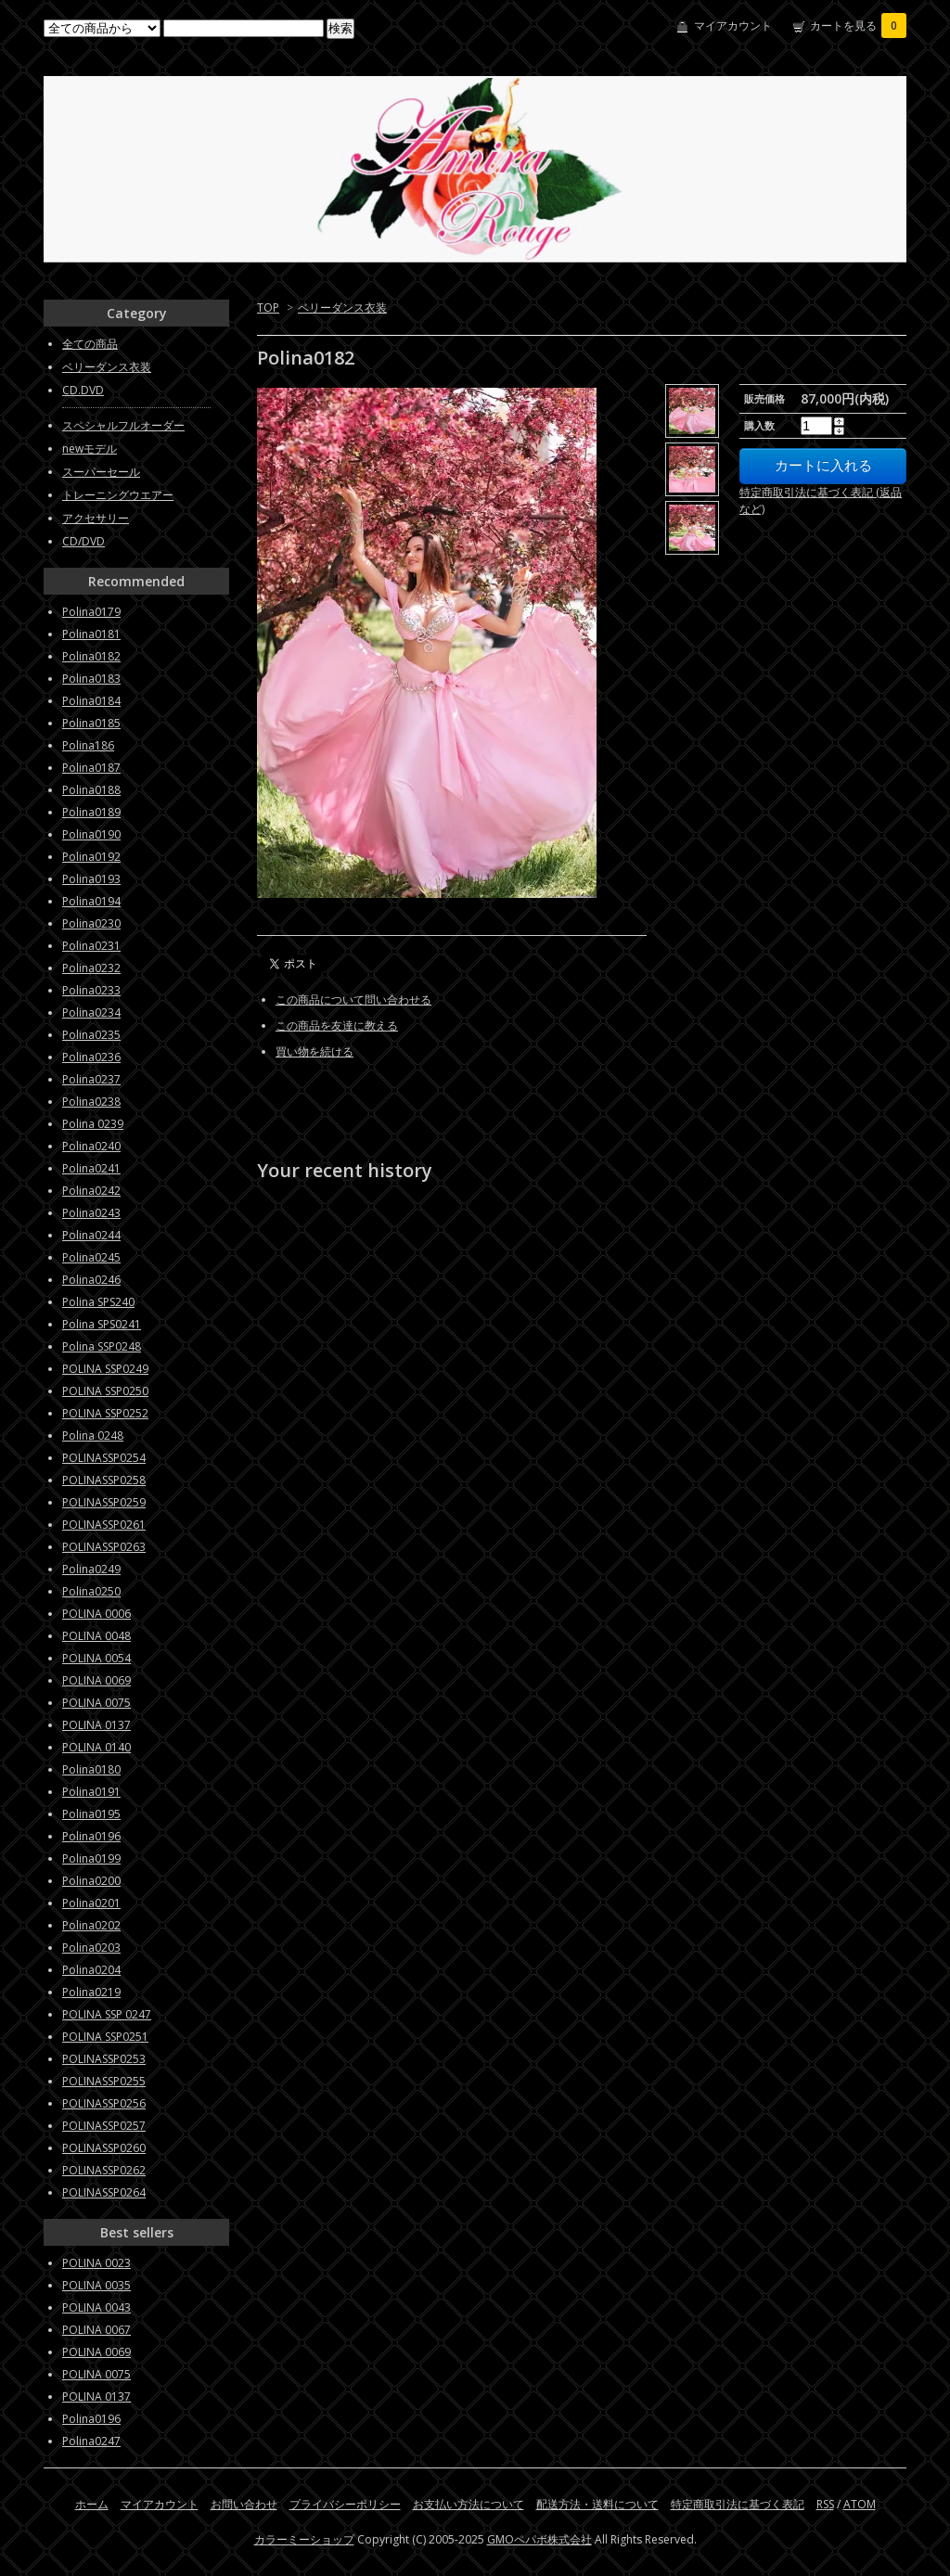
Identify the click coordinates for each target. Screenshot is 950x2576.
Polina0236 (91, 1057)
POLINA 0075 (96, 1703)
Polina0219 (91, 1992)
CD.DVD (83, 390)
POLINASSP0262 (104, 2170)
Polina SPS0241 (101, 1324)
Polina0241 (91, 1168)
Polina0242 (91, 1190)
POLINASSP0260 (104, 2148)
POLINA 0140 (96, 1747)
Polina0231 (91, 946)
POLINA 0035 (96, 2285)
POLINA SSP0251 (105, 2036)
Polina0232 (91, 968)
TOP (268, 307)
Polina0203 (91, 1947)
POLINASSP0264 (104, 2192)
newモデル (89, 448)
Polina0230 (91, 923)
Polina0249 (91, 1569)
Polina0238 (91, 1101)
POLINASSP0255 (104, 2081)
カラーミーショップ (304, 2539)
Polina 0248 (92, 1435)
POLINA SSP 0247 (106, 2014)
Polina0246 (91, 1280)
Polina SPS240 (98, 1302)
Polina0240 (91, 1146)
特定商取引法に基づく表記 (737, 2504)
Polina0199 (91, 1858)
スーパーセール (101, 472)
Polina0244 (91, 1235)
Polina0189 (91, 812)
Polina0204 (91, 1970)
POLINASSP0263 (104, 1547)
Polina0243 (91, 1213)
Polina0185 (91, 723)
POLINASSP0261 (104, 1524)
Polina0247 (91, 2441)
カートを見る (858, 25)
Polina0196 (91, 1836)
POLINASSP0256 (104, 2103)
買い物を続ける (314, 1051)
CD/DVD (83, 541)
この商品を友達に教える (337, 1025)
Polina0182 (91, 656)
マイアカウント (733, 25)
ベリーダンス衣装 (342, 307)
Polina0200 (91, 1881)
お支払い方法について (468, 2504)
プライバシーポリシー (345, 2504)
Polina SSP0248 (101, 1346)
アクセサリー (95, 518)
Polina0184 (91, 701)
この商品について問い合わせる (353, 999)
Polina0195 (91, 1814)
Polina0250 (91, 1591)
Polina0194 (91, 901)
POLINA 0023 (96, 2263)
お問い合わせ (244, 2504)
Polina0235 (91, 1035)
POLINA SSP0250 (105, 1391)
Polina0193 (91, 879)
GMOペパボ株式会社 (539, 2539)
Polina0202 (91, 1925)
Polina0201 (91, 1903)
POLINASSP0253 (104, 2059)
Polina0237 (91, 1079)
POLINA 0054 (96, 1658)
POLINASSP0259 (104, 1502)
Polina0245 (91, 1257)
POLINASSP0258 (104, 1480)
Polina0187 (91, 767)
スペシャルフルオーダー (123, 425)
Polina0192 (91, 857)
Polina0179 (91, 612)
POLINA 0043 (96, 2307)
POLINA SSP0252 (105, 1413)
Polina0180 (91, 1769)
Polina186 (88, 745)
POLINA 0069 (96, 1680)
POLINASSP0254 (104, 1458)
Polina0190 (91, 834)
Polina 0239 (92, 1124)
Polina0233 (91, 990)
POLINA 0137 (96, 1725)
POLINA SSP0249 (105, 1369)
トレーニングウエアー (117, 495)
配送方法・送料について (597, 2504)
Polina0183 (91, 678)
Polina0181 (91, 634)
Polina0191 (91, 1792)
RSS (825, 2504)
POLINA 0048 (96, 1636)
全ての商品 (90, 344)
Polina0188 (91, 790)
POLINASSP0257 (104, 2126)
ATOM (859, 2504)
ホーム (92, 2504)
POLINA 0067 (96, 2330)
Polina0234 (91, 1012)
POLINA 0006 (96, 1613)
